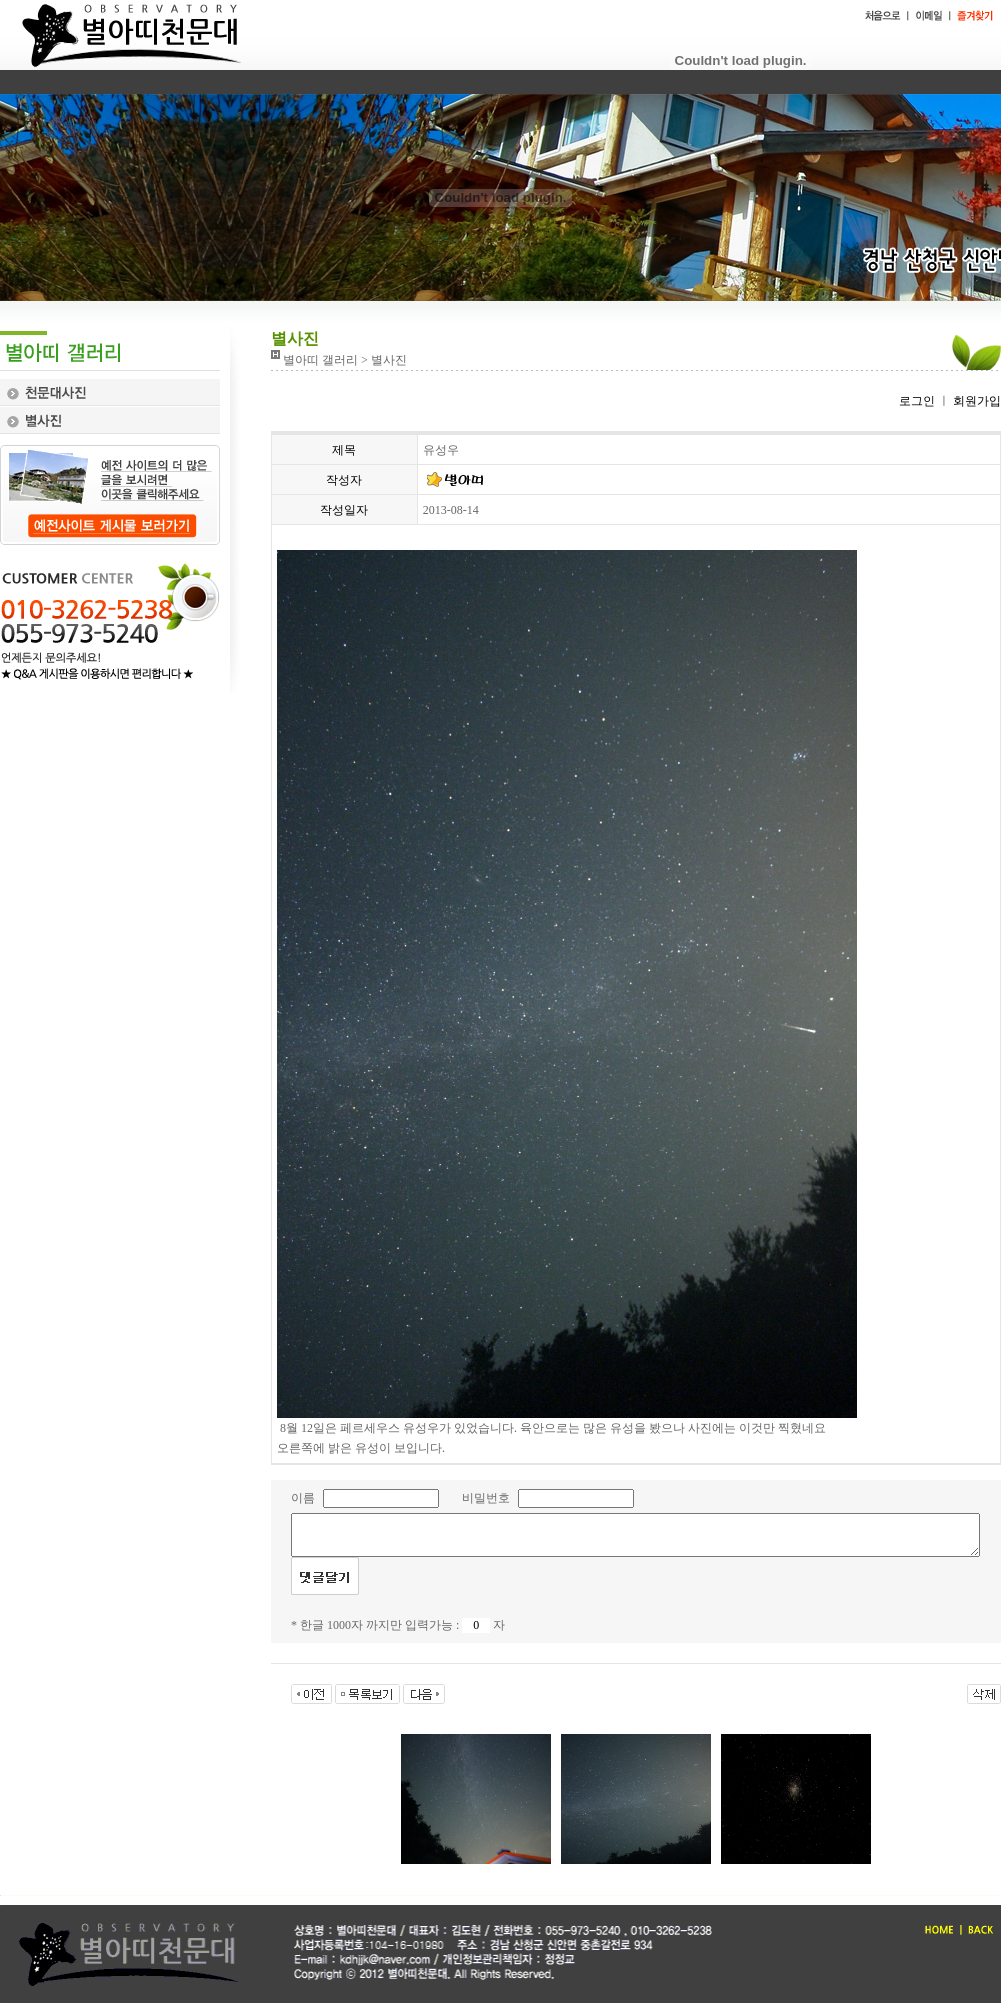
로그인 (917, 401)
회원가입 (975, 401)
